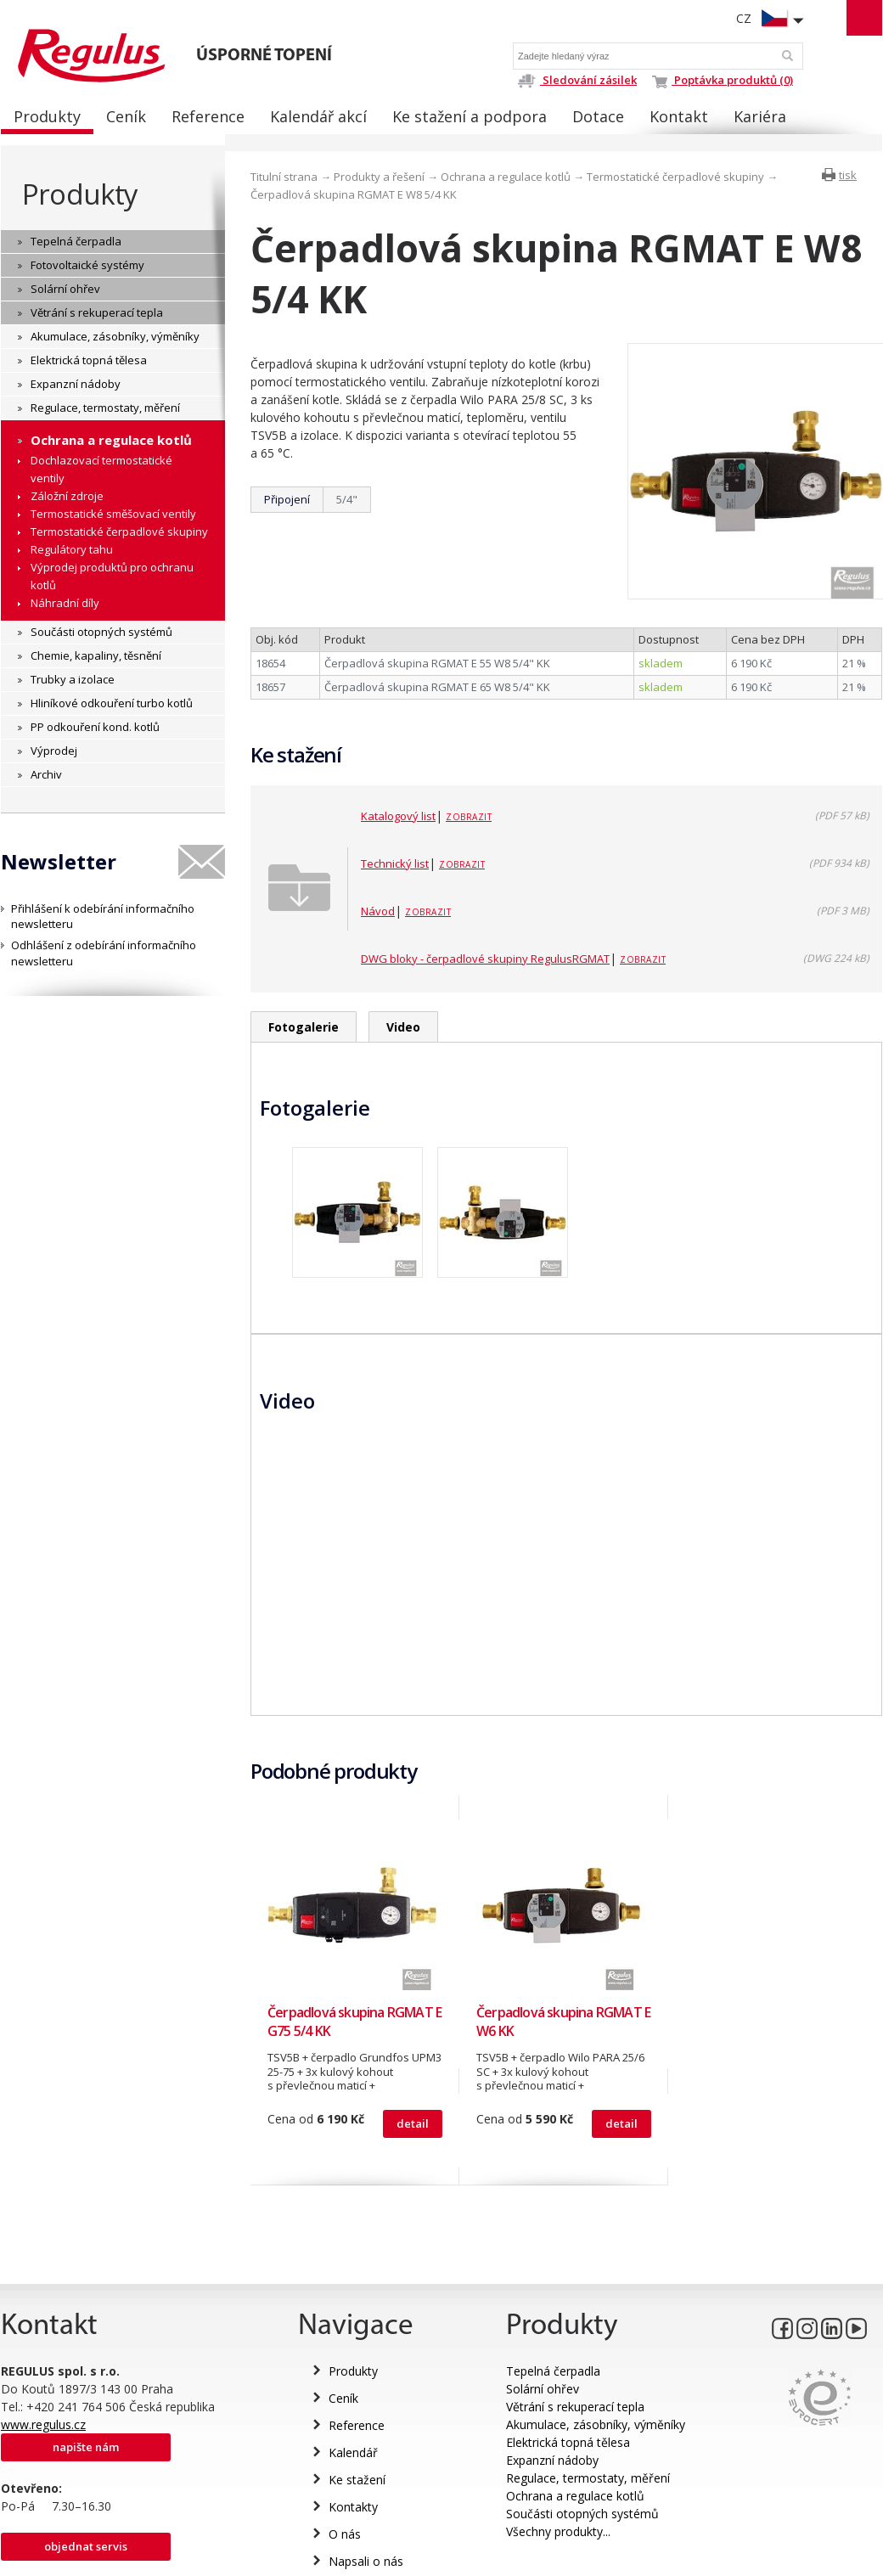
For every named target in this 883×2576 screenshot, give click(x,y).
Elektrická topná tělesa (568, 2442)
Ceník (343, 2398)
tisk (848, 175)
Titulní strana (284, 176)
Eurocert (820, 2397)
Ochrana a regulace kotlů (506, 176)
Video (403, 1027)
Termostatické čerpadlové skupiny (675, 176)
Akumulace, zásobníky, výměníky (595, 2424)
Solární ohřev (542, 2389)
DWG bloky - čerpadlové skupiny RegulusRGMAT (485, 958)
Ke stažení (357, 2480)
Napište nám (86, 2447)
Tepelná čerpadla (553, 2371)
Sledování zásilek (577, 79)
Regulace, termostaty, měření (588, 2478)
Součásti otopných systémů (582, 2514)
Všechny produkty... (558, 2531)
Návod (378, 911)
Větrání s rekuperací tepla (575, 2407)
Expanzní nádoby (552, 2460)
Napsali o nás (366, 2561)
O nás (345, 2534)
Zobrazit (469, 817)
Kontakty (353, 2507)
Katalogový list (398, 816)
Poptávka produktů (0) (722, 79)
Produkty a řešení (379, 176)
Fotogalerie (303, 1027)
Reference (357, 2425)
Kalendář (353, 2452)
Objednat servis (85, 2546)
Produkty (80, 194)
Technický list (395, 863)
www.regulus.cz (43, 2424)
